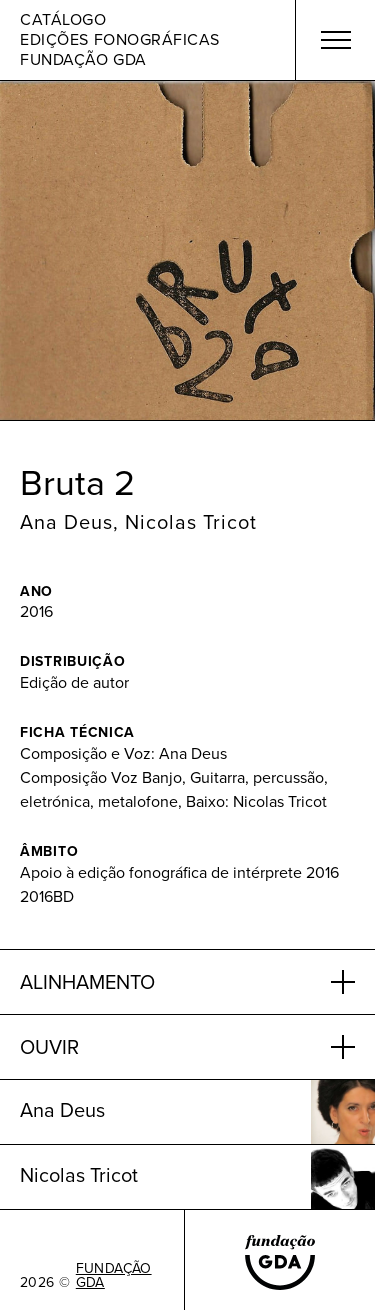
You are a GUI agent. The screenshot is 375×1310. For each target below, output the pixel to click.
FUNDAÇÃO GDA (114, 1276)
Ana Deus (66, 522)
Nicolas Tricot (191, 522)
